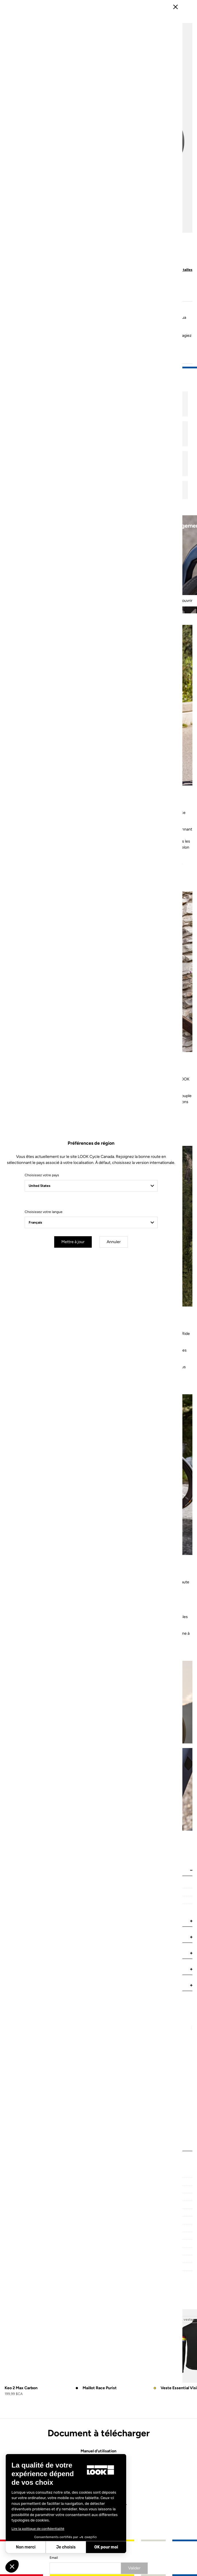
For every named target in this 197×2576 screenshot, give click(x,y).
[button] (12, 2566)
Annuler (121, 1337)
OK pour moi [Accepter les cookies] (106, 2547)
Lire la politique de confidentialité (37, 2529)
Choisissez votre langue (51, 1308)
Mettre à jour (80, 1337)
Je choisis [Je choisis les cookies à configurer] (66, 2547)
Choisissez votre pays (49, 1271)
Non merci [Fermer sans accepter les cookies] (25, 2547)
